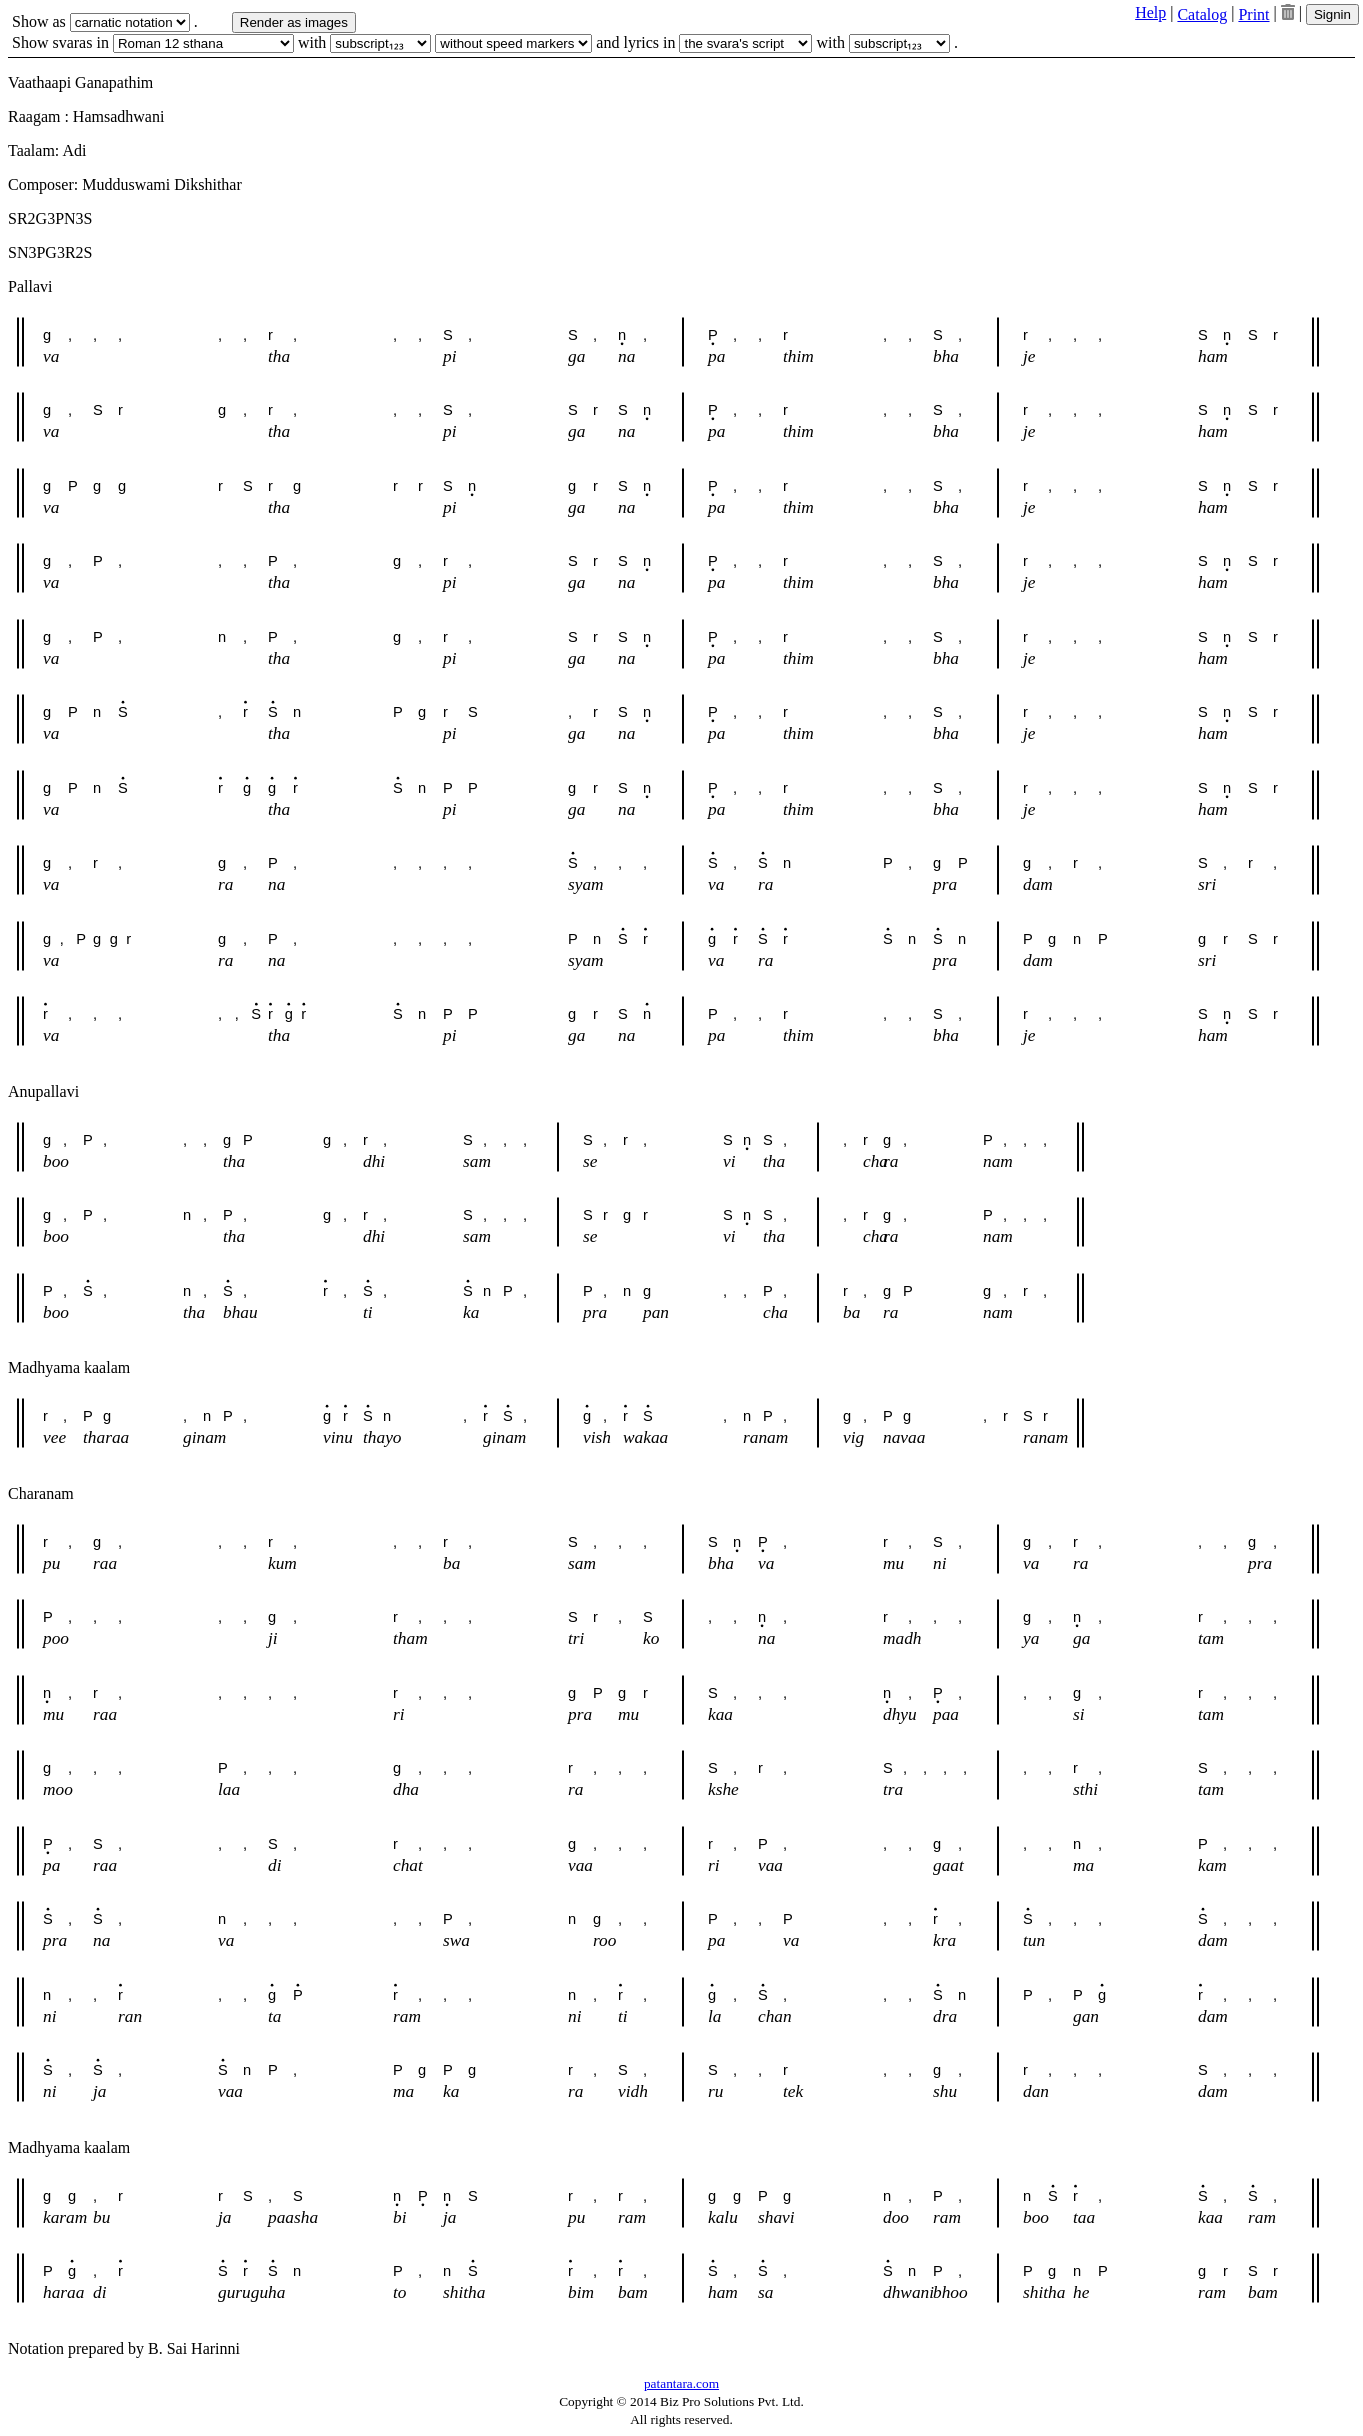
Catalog (1202, 14)
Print (1253, 14)
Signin (1332, 14)
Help (1150, 12)
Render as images (294, 22)
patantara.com (681, 2383)
